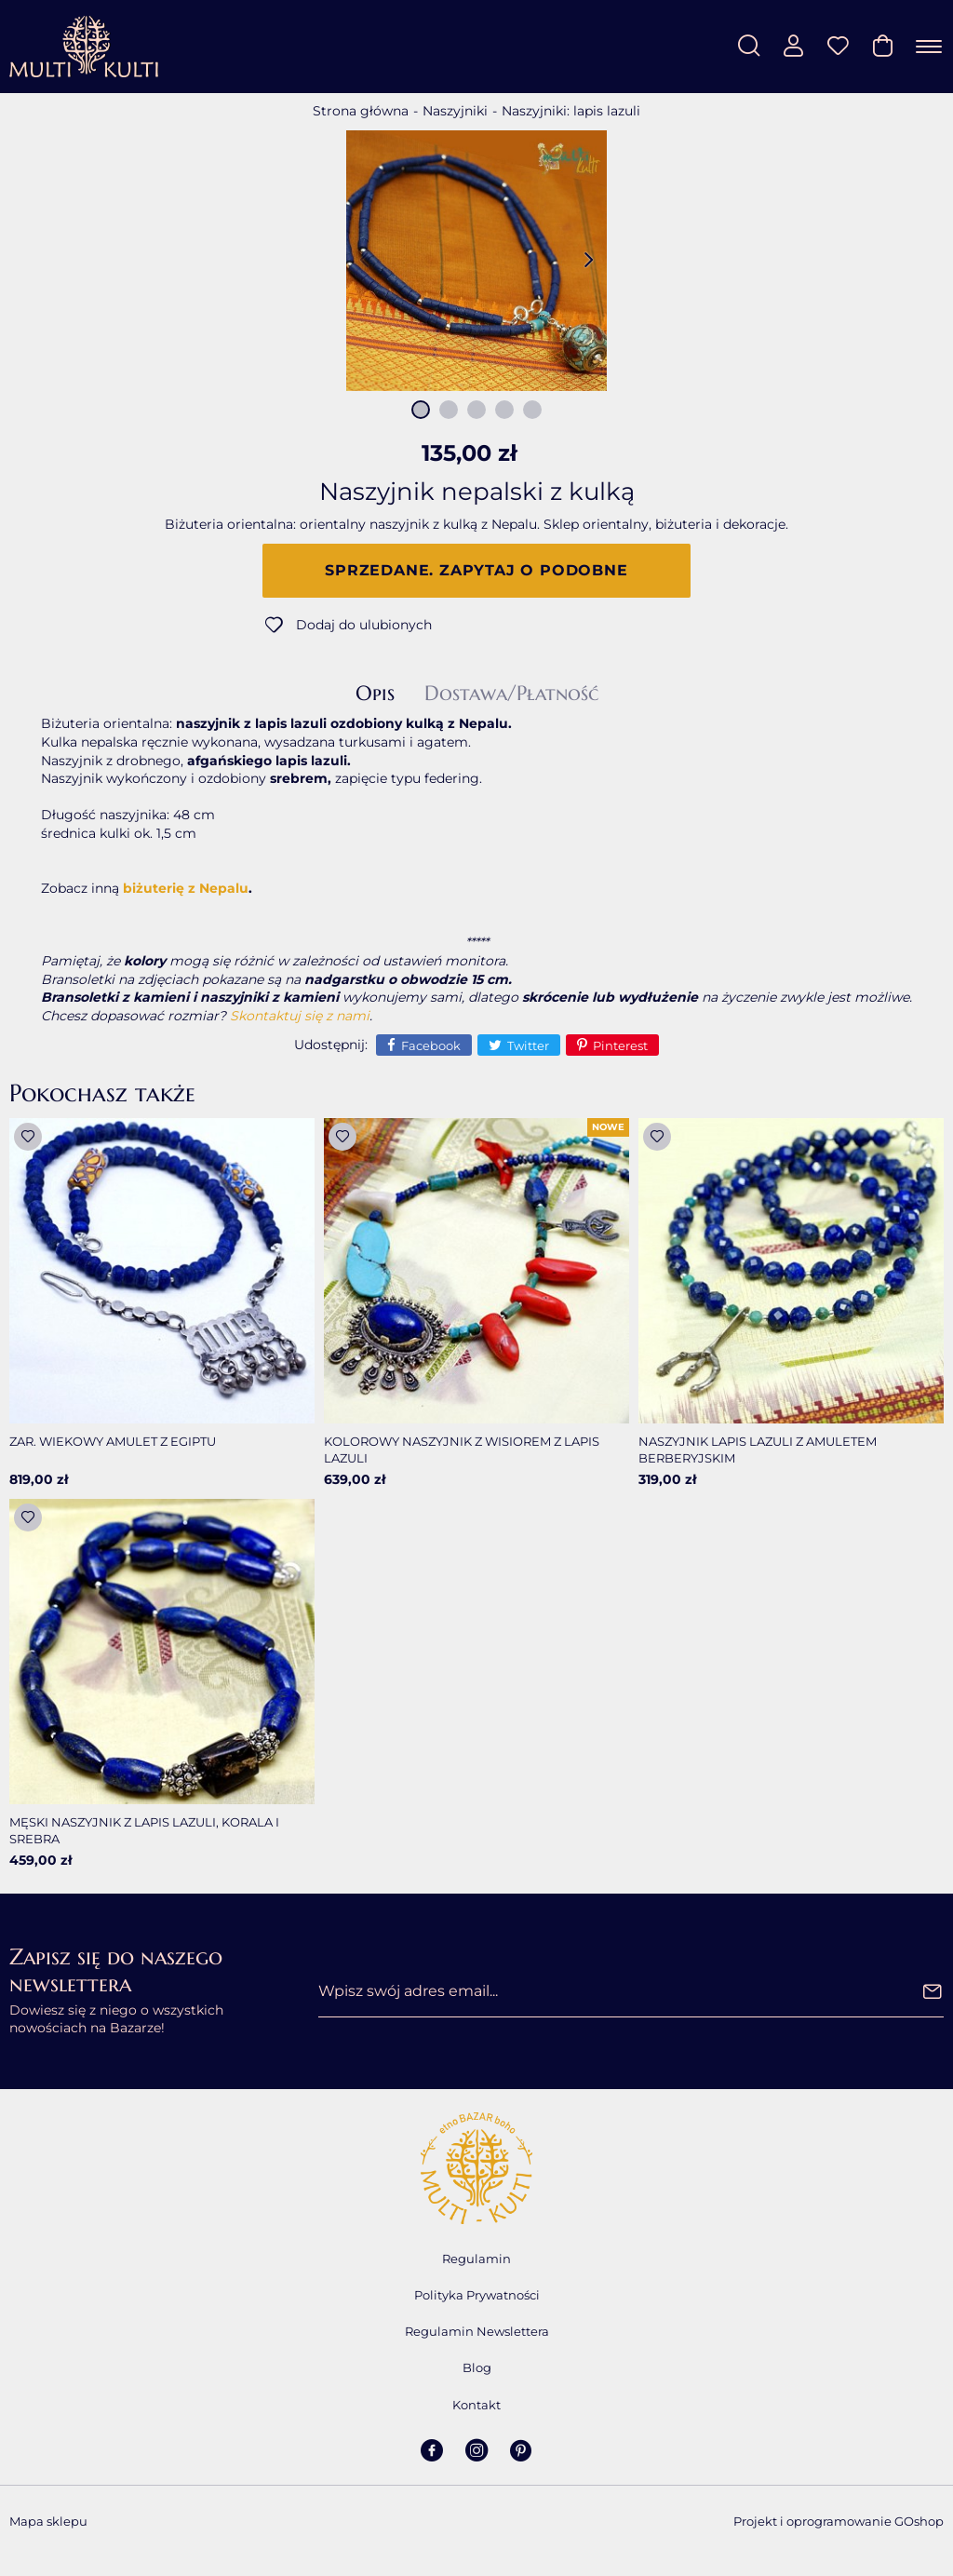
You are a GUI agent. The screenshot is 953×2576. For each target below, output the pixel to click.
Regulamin (476, 2258)
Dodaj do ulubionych (364, 624)
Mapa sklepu (48, 2521)
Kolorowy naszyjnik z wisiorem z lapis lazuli (461, 1449)
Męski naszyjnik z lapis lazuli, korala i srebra (144, 1830)
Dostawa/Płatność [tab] (511, 693)
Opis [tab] (375, 693)
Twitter (528, 1045)
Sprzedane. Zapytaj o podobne (476, 570)
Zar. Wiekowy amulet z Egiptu (112, 1441)
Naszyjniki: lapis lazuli (571, 110)
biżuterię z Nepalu (185, 888)
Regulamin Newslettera (477, 2331)
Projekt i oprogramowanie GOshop (838, 2521)
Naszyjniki (455, 110)
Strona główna (361, 110)
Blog (477, 2367)
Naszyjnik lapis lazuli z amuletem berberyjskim (757, 1449)
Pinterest (620, 1045)
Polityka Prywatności (477, 2294)
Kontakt (476, 2404)
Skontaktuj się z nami (299, 1015)
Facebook (431, 1045)
